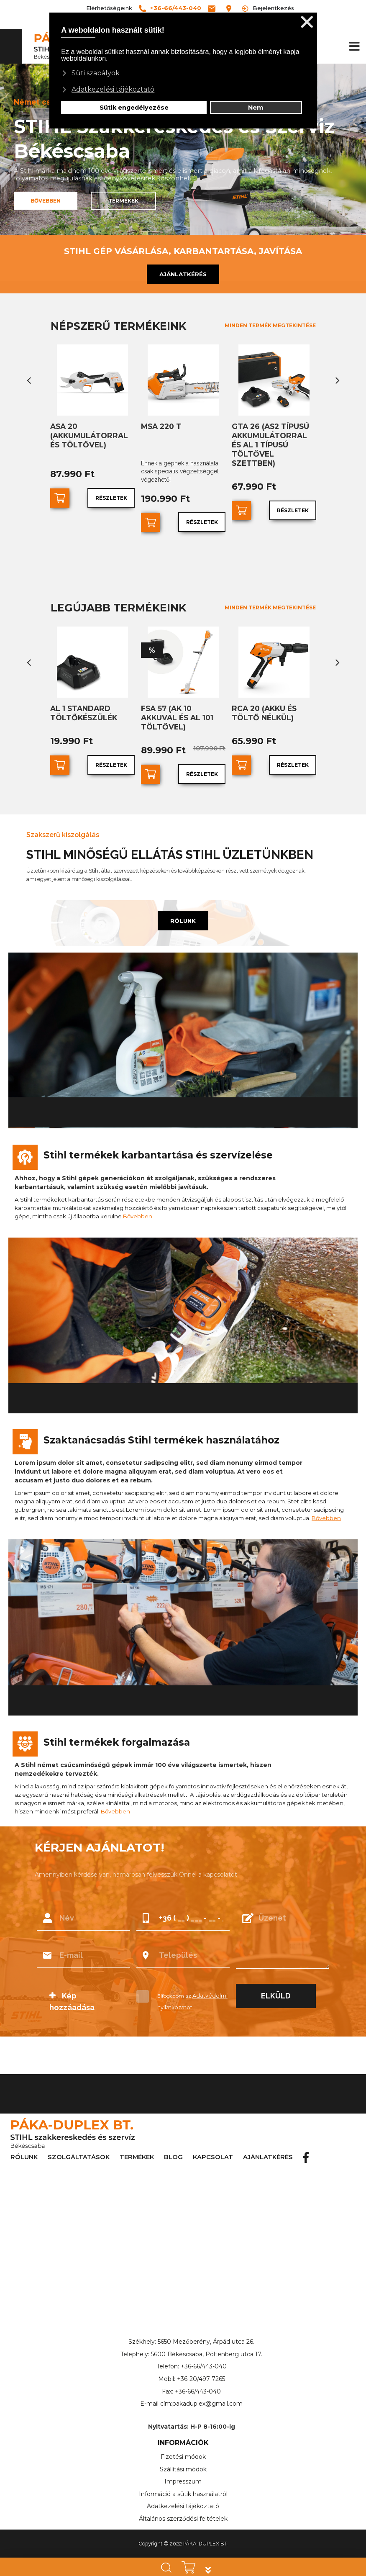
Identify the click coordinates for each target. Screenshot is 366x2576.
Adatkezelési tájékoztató (183, 2492)
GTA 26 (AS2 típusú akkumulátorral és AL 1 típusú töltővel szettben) (273, 438)
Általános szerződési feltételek (183, 2504)
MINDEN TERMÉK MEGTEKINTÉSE (270, 325)
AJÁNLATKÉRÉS (183, 274)
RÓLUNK (183, 907)
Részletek (112, 496)
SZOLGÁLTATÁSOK (79, 2143)
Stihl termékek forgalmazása (117, 1728)
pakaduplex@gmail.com (207, 2390)
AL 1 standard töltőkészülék (81, 710)
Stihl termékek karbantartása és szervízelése (158, 1141)
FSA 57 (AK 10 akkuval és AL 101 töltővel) (183, 710)
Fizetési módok (183, 2442)
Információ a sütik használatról (183, 2480)
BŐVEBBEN (46, 201)
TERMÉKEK (123, 201)
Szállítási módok (183, 2455)
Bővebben (137, 1202)
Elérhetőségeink (109, 8)
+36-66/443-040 (204, 2352)
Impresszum (183, 2467)
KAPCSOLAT (213, 2143)
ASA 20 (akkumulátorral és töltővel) (91, 434)
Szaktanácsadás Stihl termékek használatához (161, 1426)
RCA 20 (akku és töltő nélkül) (262, 710)
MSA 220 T (160, 426)
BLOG (173, 2143)
